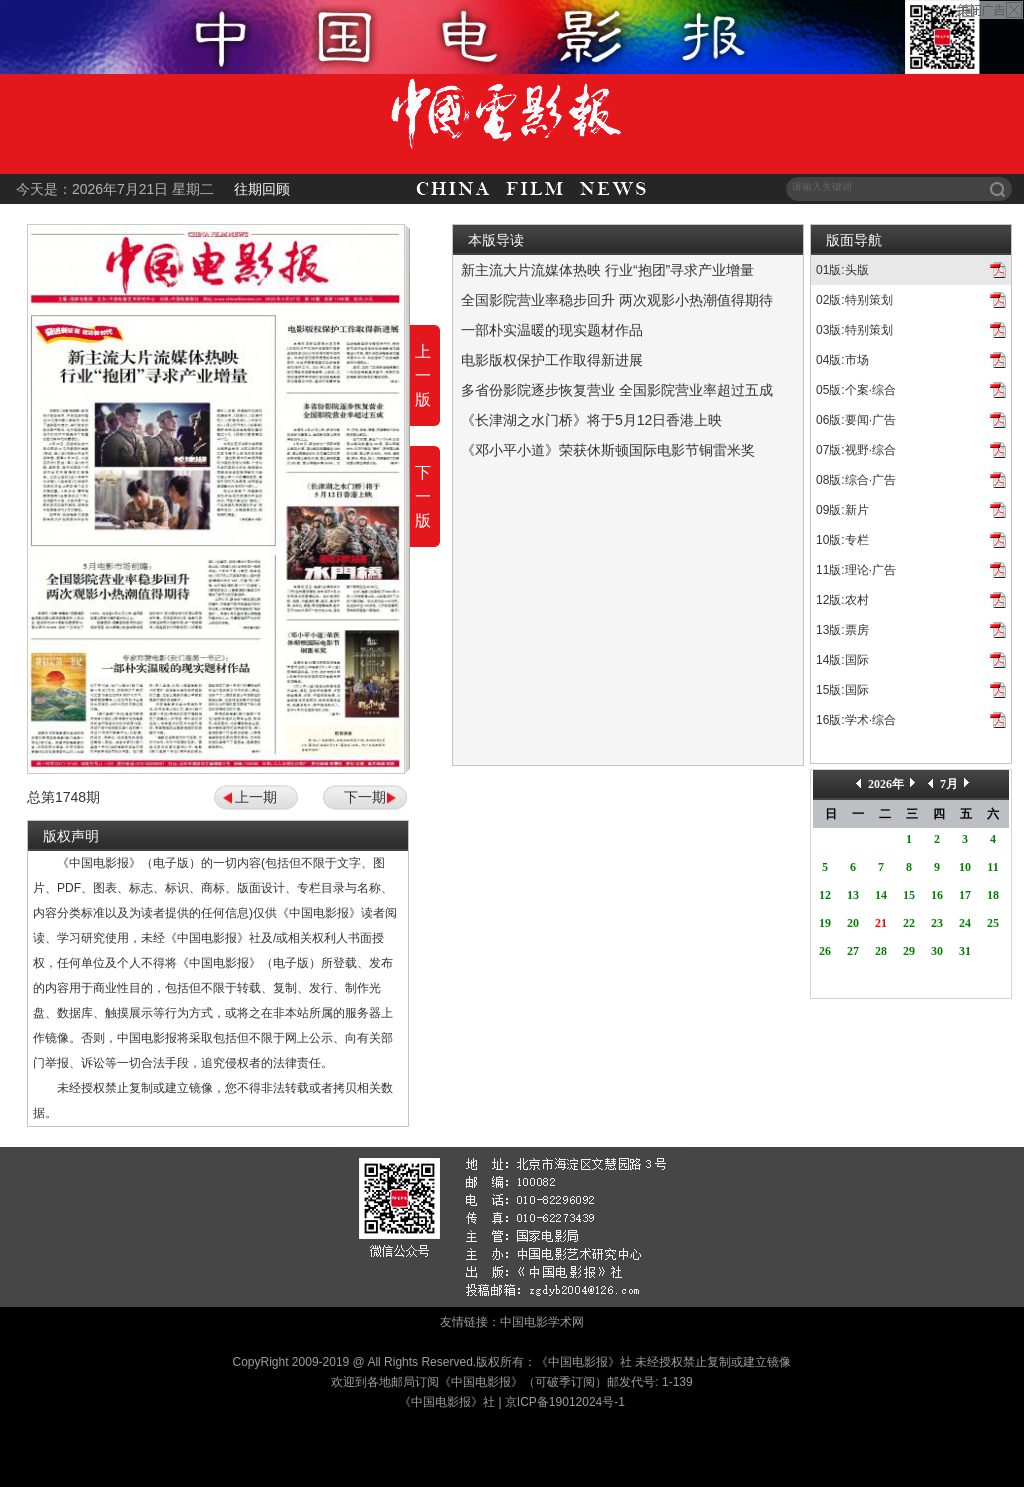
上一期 (256, 797)
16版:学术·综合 (856, 720)
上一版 (423, 375)
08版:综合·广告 (856, 480)
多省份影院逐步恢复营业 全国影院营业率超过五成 (617, 390)
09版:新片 (842, 510)
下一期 (365, 797)
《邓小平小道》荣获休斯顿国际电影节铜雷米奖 (608, 450)
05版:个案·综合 (856, 390)
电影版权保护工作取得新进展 (552, 360)
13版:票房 (842, 630)
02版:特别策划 (854, 300)
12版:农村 (842, 600)
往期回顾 (262, 189)
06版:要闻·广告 (856, 420)
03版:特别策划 (854, 330)
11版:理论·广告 (856, 570)
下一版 (423, 496)
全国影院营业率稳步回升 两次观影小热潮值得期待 (617, 300)
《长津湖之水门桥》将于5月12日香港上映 (591, 420)
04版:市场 (842, 360)
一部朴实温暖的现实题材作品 (552, 330)
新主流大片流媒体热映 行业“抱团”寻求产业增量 (607, 270)
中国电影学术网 (542, 1322)
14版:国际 (842, 660)
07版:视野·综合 (856, 450)
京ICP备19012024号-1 (565, 1402)
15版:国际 (842, 690)
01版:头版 (842, 270)
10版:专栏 (842, 540)
